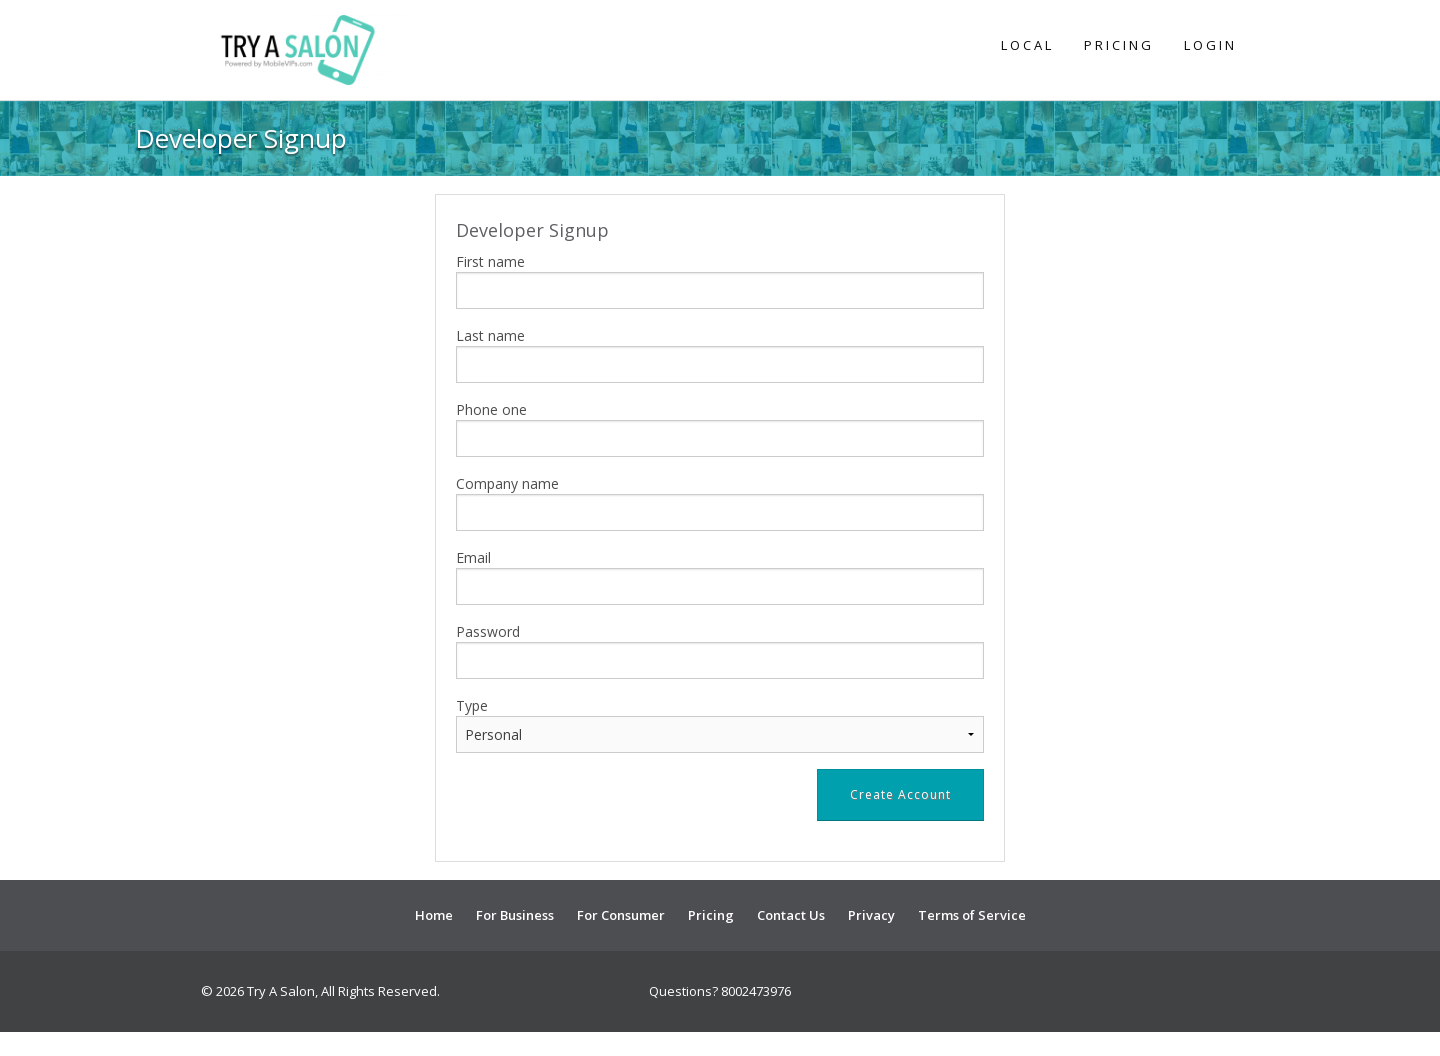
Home (434, 915)
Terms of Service (972, 915)
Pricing (1119, 45)
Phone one (491, 409)
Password (488, 631)
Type (472, 705)
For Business (515, 915)
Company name (507, 483)
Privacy (871, 915)
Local (1027, 45)
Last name (490, 335)
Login (1210, 45)
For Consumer (621, 915)
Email (473, 557)
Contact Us (791, 915)
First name (490, 261)
